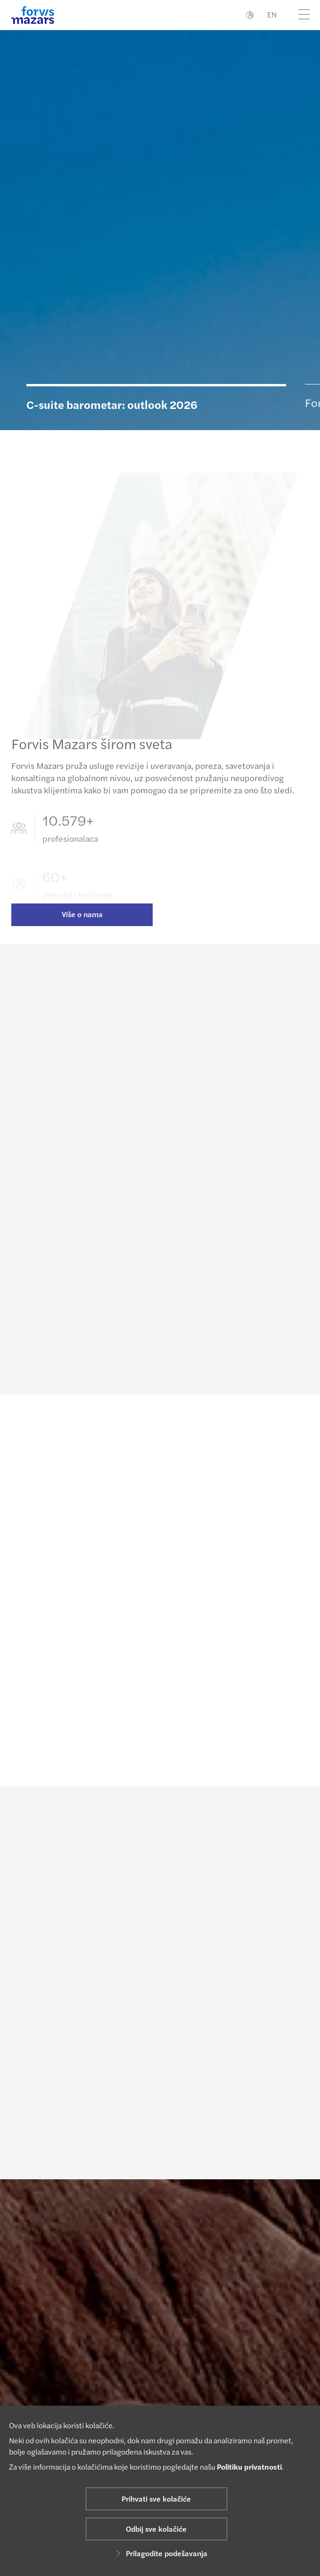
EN (272, 14)
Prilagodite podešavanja (160, 2553)
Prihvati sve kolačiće (156, 2498)
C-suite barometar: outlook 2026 (111, 403)
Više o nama (82, 925)
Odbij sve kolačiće (156, 2528)
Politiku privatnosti (249, 2466)
